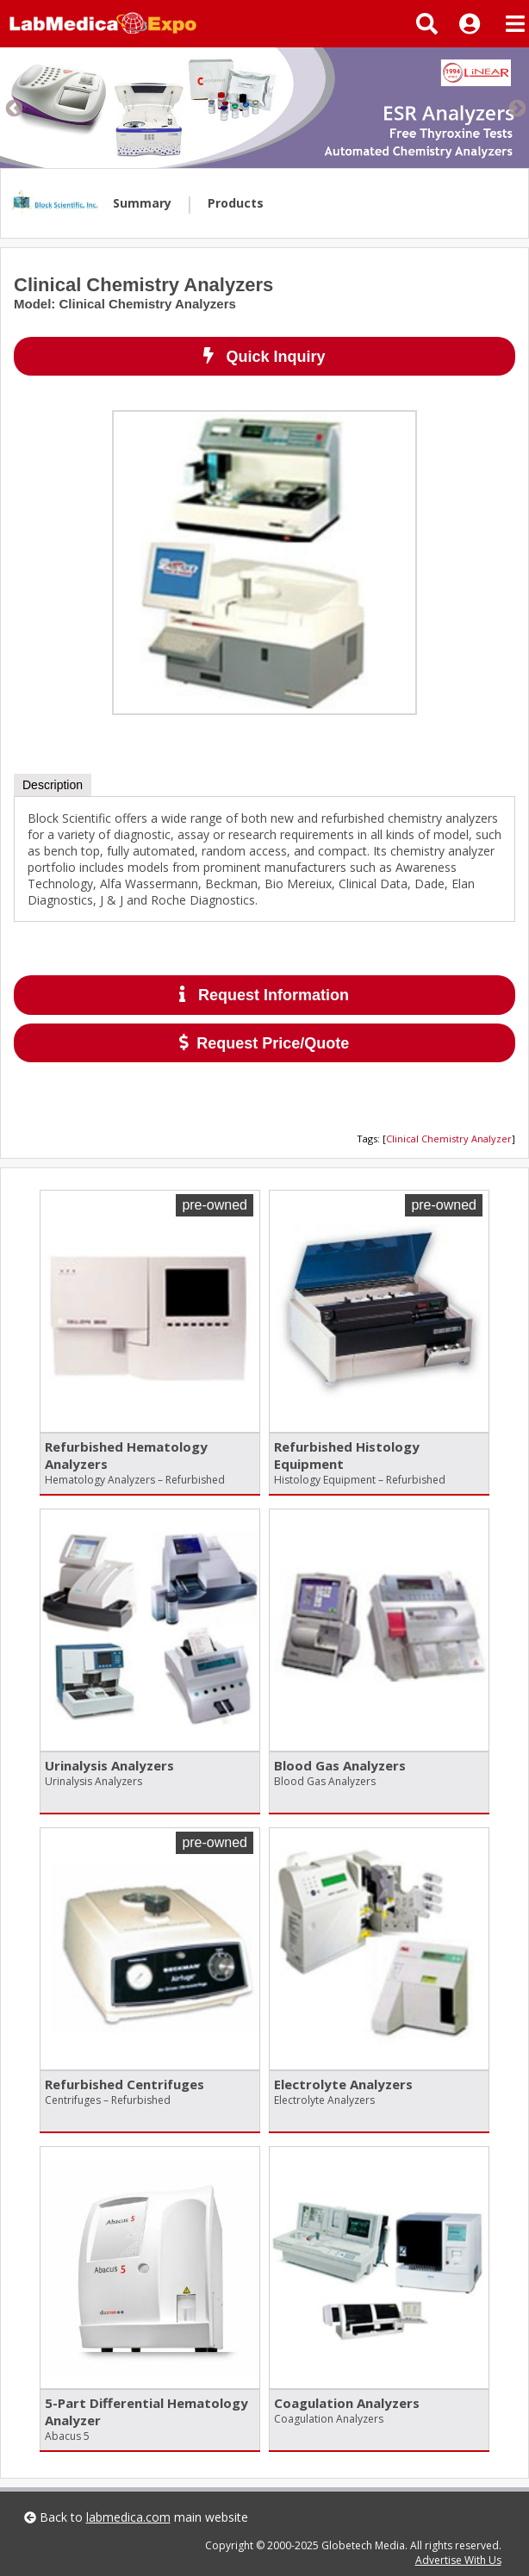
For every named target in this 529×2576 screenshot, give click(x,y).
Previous (13, 107)
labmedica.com (128, 2517)
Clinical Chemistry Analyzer (449, 1138)
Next (516, 107)
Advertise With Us (458, 2560)
